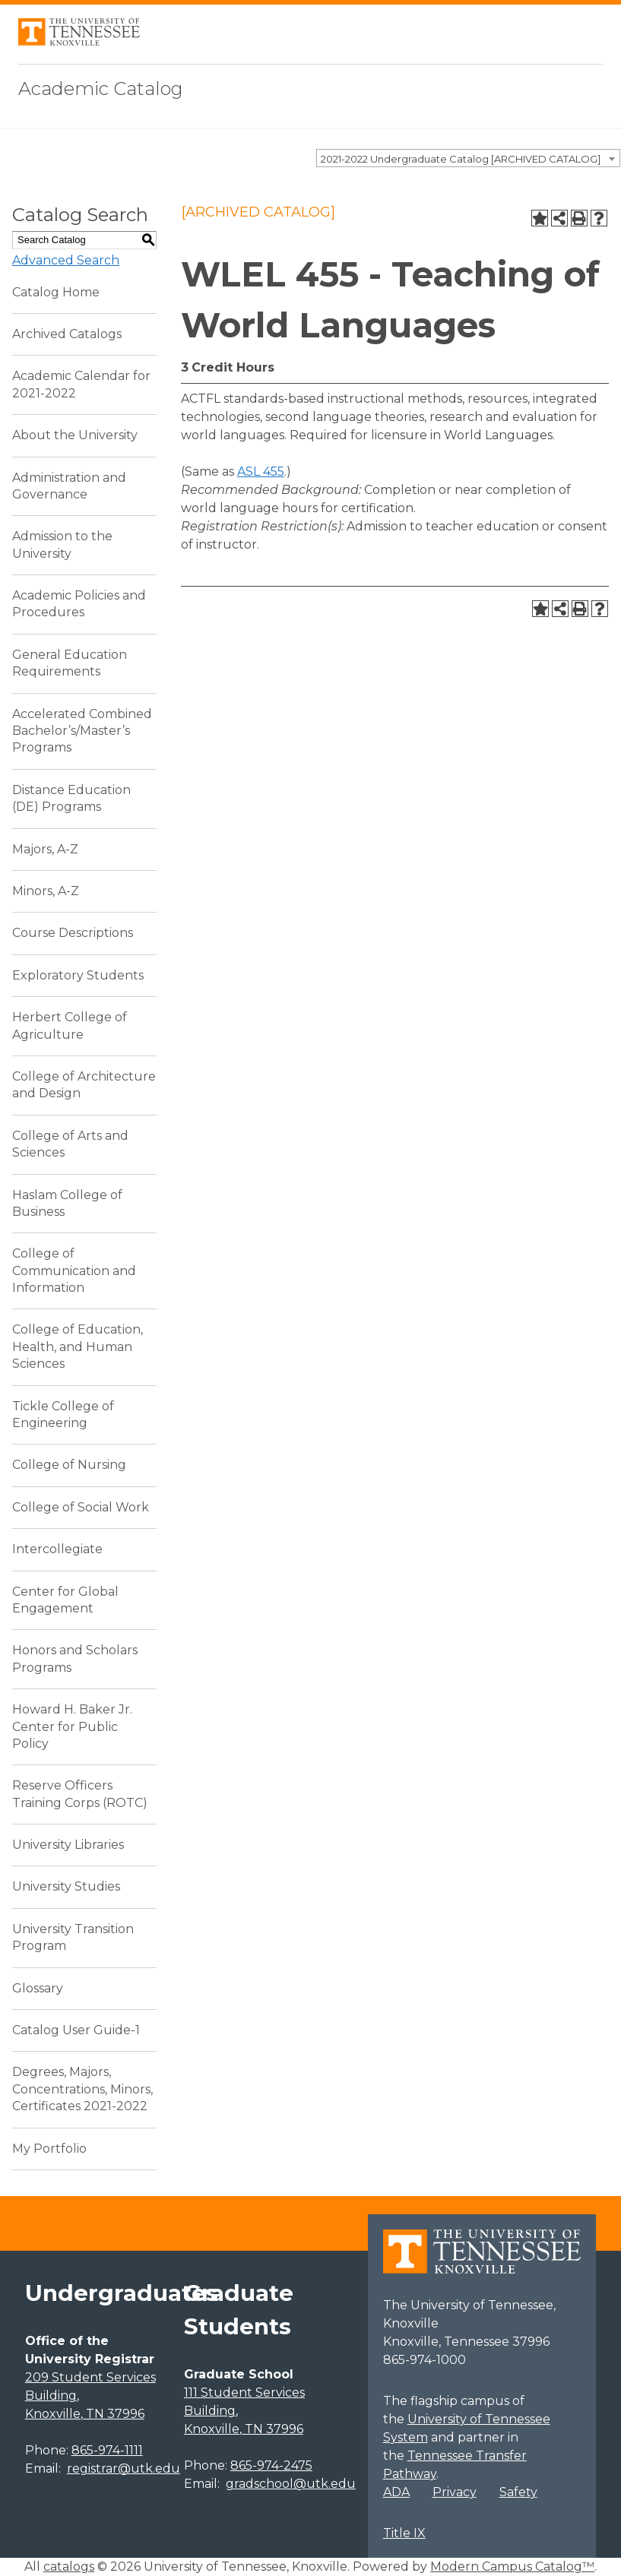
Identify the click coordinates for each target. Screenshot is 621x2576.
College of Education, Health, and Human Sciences (77, 1346)
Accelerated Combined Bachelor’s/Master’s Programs (82, 731)
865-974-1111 (107, 2450)
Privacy (454, 2492)
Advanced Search (65, 260)
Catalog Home (56, 292)
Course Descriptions (72, 933)
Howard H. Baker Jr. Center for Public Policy (72, 1726)
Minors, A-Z (45, 891)
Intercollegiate (57, 1549)
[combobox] (468, 158)
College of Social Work (80, 1507)
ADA (396, 2492)
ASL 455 (260, 471)
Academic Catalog (100, 89)
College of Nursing (69, 1464)
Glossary (37, 1988)
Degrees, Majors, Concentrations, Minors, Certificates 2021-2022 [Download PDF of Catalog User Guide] (82, 2089)
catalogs (68, 2566)
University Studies (66, 1886)
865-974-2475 (271, 2465)
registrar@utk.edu (123, 2468)
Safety (518, 2492)
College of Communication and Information (74, 1270)
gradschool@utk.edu (291, 2483)
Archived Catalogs (67, 334)
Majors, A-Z (45, 849)
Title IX (404, 2533)
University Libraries (68, 1844)
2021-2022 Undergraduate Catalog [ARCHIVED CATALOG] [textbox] (460, 159)
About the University (75, 435)
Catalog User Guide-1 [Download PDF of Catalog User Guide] (76, 2030)
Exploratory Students (78, 975)
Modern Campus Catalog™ (512, 2566)
